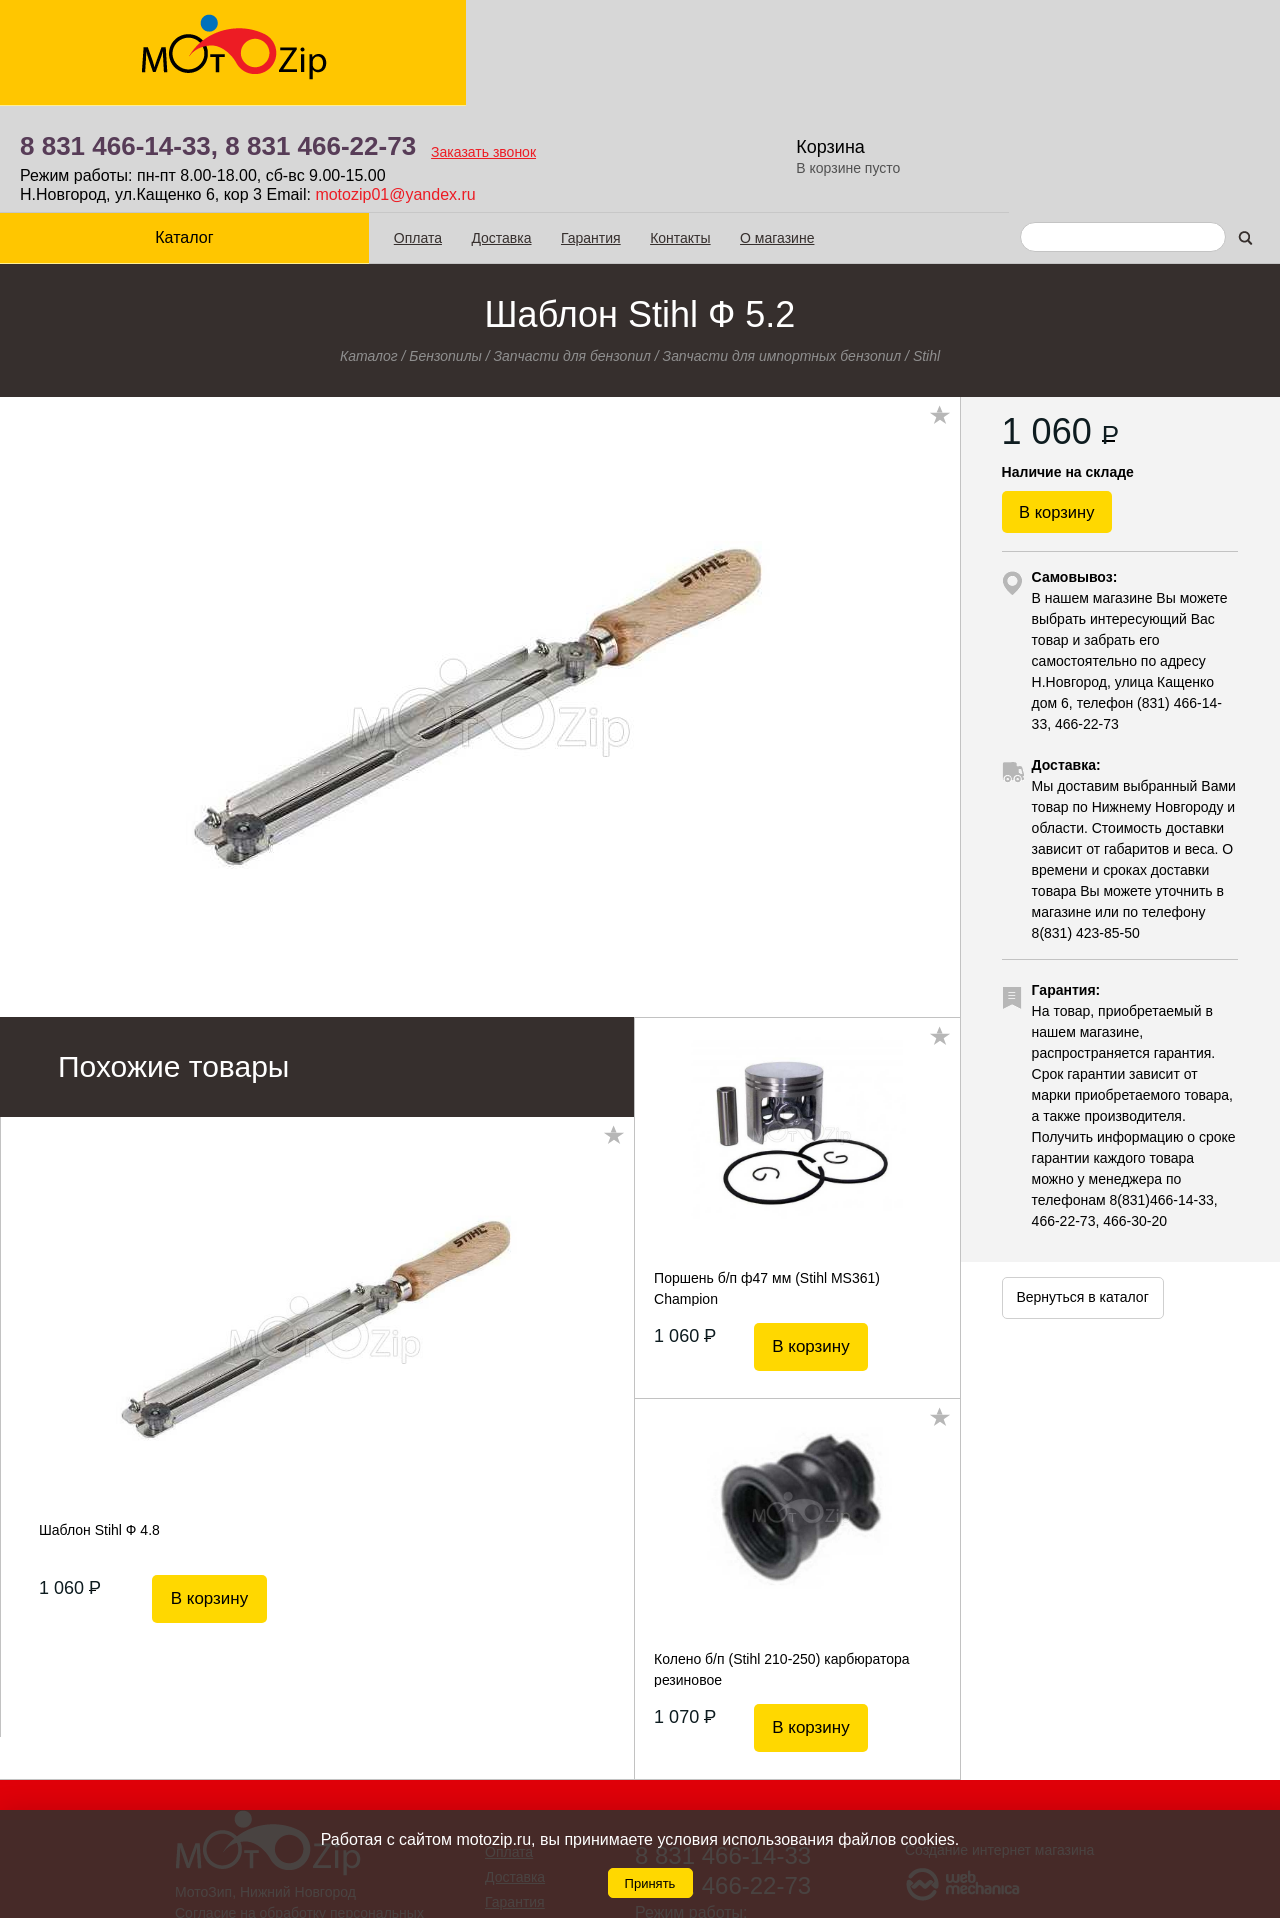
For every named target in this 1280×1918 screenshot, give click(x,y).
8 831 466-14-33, (439, 40)
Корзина (1154, 40)
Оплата (369, 131)
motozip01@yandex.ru (715, 88)
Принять (650, 1883)
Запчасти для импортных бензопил (782, 249)
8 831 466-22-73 (640, 40)
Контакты (631, 131)
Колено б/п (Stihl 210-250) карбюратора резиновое (782, 1562)
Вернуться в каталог (1082, 1212)
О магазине (728, 131)
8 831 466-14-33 (723, 1748)
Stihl (926, 249)
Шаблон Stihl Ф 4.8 (99, 1423)
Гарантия (542, 131)
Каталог (160, 130)
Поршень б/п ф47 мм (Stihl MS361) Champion (767, 1181)
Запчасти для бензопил (572, 249)
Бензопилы (445, 249)
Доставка (453, 131)
